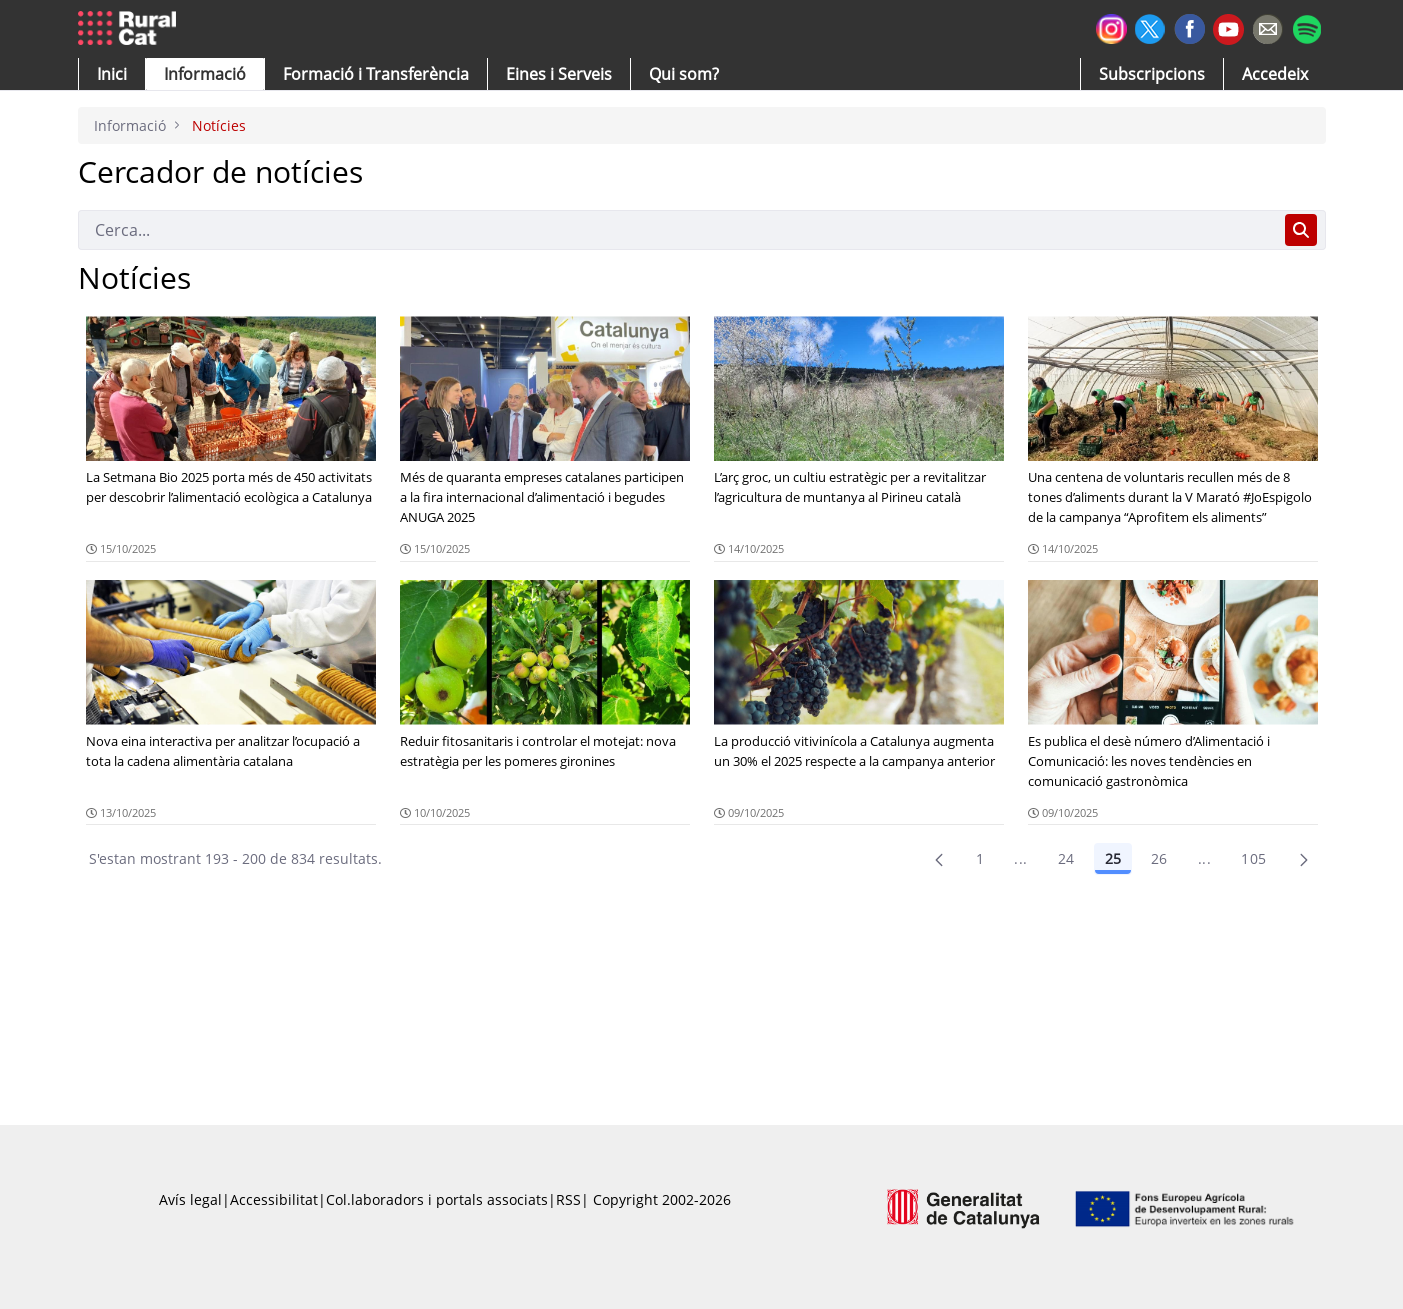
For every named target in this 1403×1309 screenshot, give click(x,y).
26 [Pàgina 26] (1159, 858)
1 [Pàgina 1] (980, 858)
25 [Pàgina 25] (1113, 858)
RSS (568, 1199)
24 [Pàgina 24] (1066, 858)
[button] (112, 74)
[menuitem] (376, 74)
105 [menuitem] (1253, 858)
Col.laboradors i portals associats (437, 1199)
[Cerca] (677, 230)
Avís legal (190, 1199)
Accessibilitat (274, 1199)
